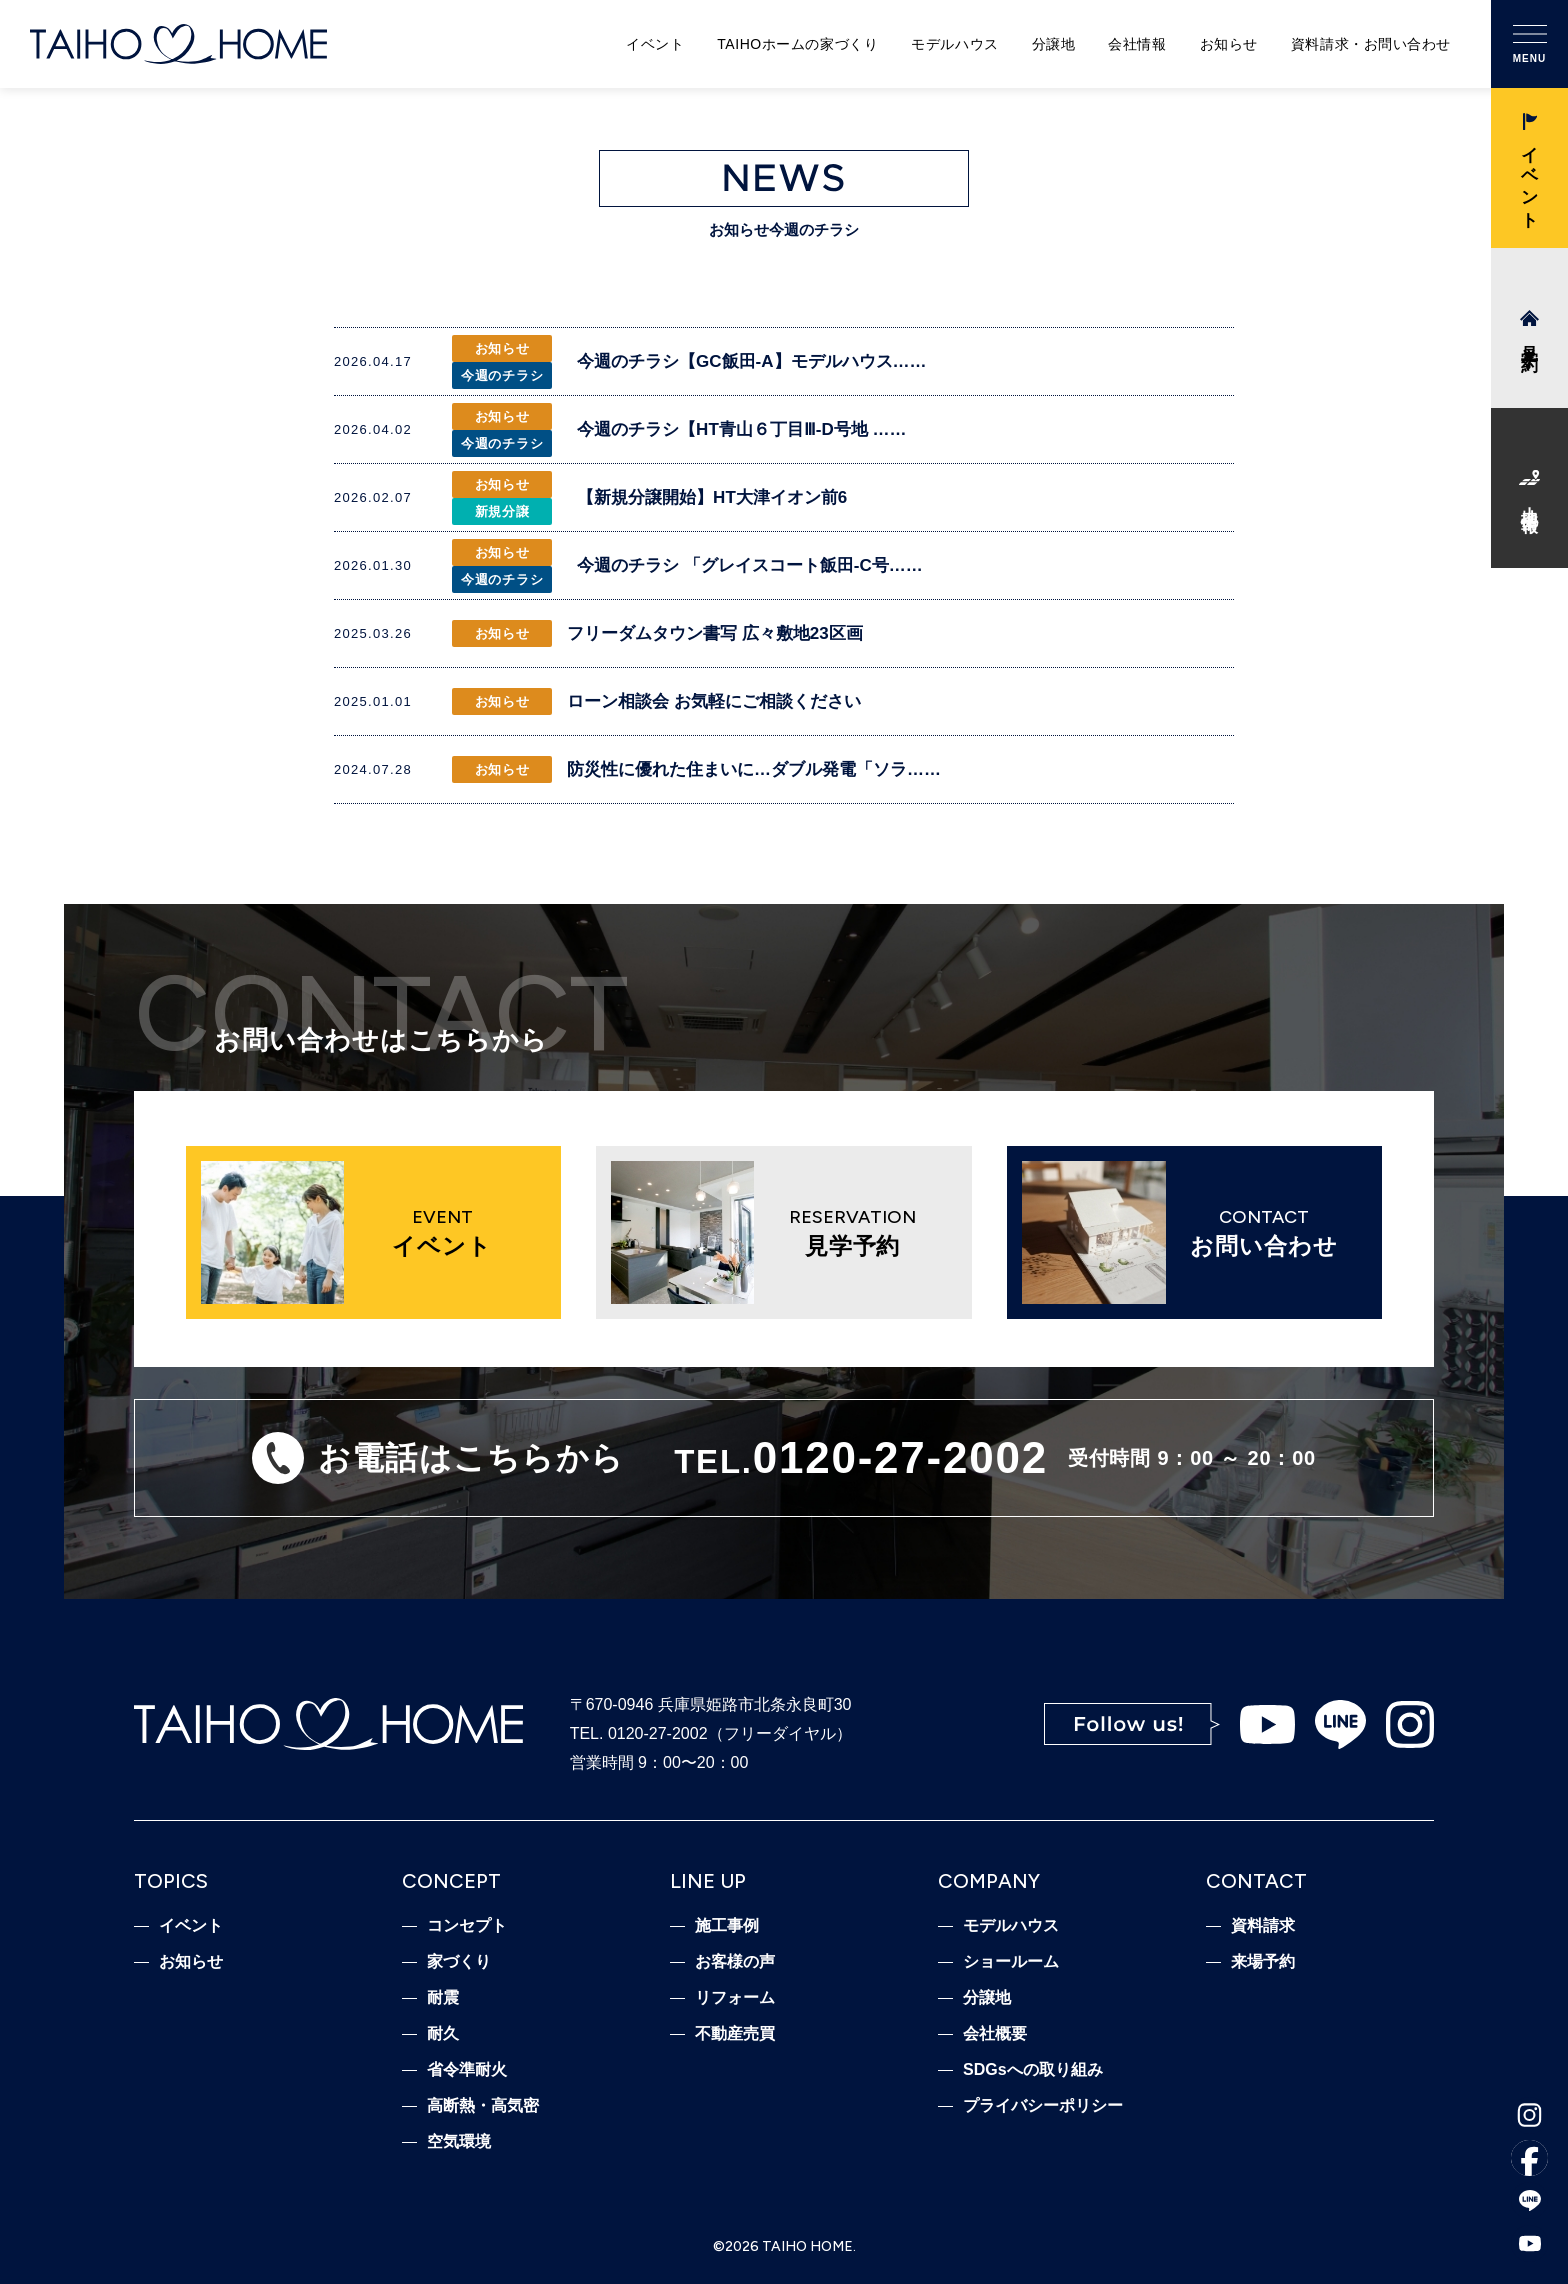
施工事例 (727, 1926)
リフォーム (735, 1998)
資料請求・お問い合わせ (1371, 44)
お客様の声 (735, 1962)
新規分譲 (502, 511)
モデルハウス (954, 44)
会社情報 (1137, 44)
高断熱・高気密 (483, 2106)
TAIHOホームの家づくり (797, 44)
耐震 (443, 1998)
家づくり (459, 1962)
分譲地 (1054, 44)
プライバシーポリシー (1043, 2106)
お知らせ (1229, 44)
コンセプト (467, 1926)
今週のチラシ (502, 375)
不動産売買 (735, 2034)
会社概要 (995, 2034)
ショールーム (1011, 1962)
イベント (655, 44)
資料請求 (1263, 1926)
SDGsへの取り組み (1033, 2070)
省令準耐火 (467, 2070)
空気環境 (459, 2142)
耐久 (443, 2034)
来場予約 (1263, 1962)
